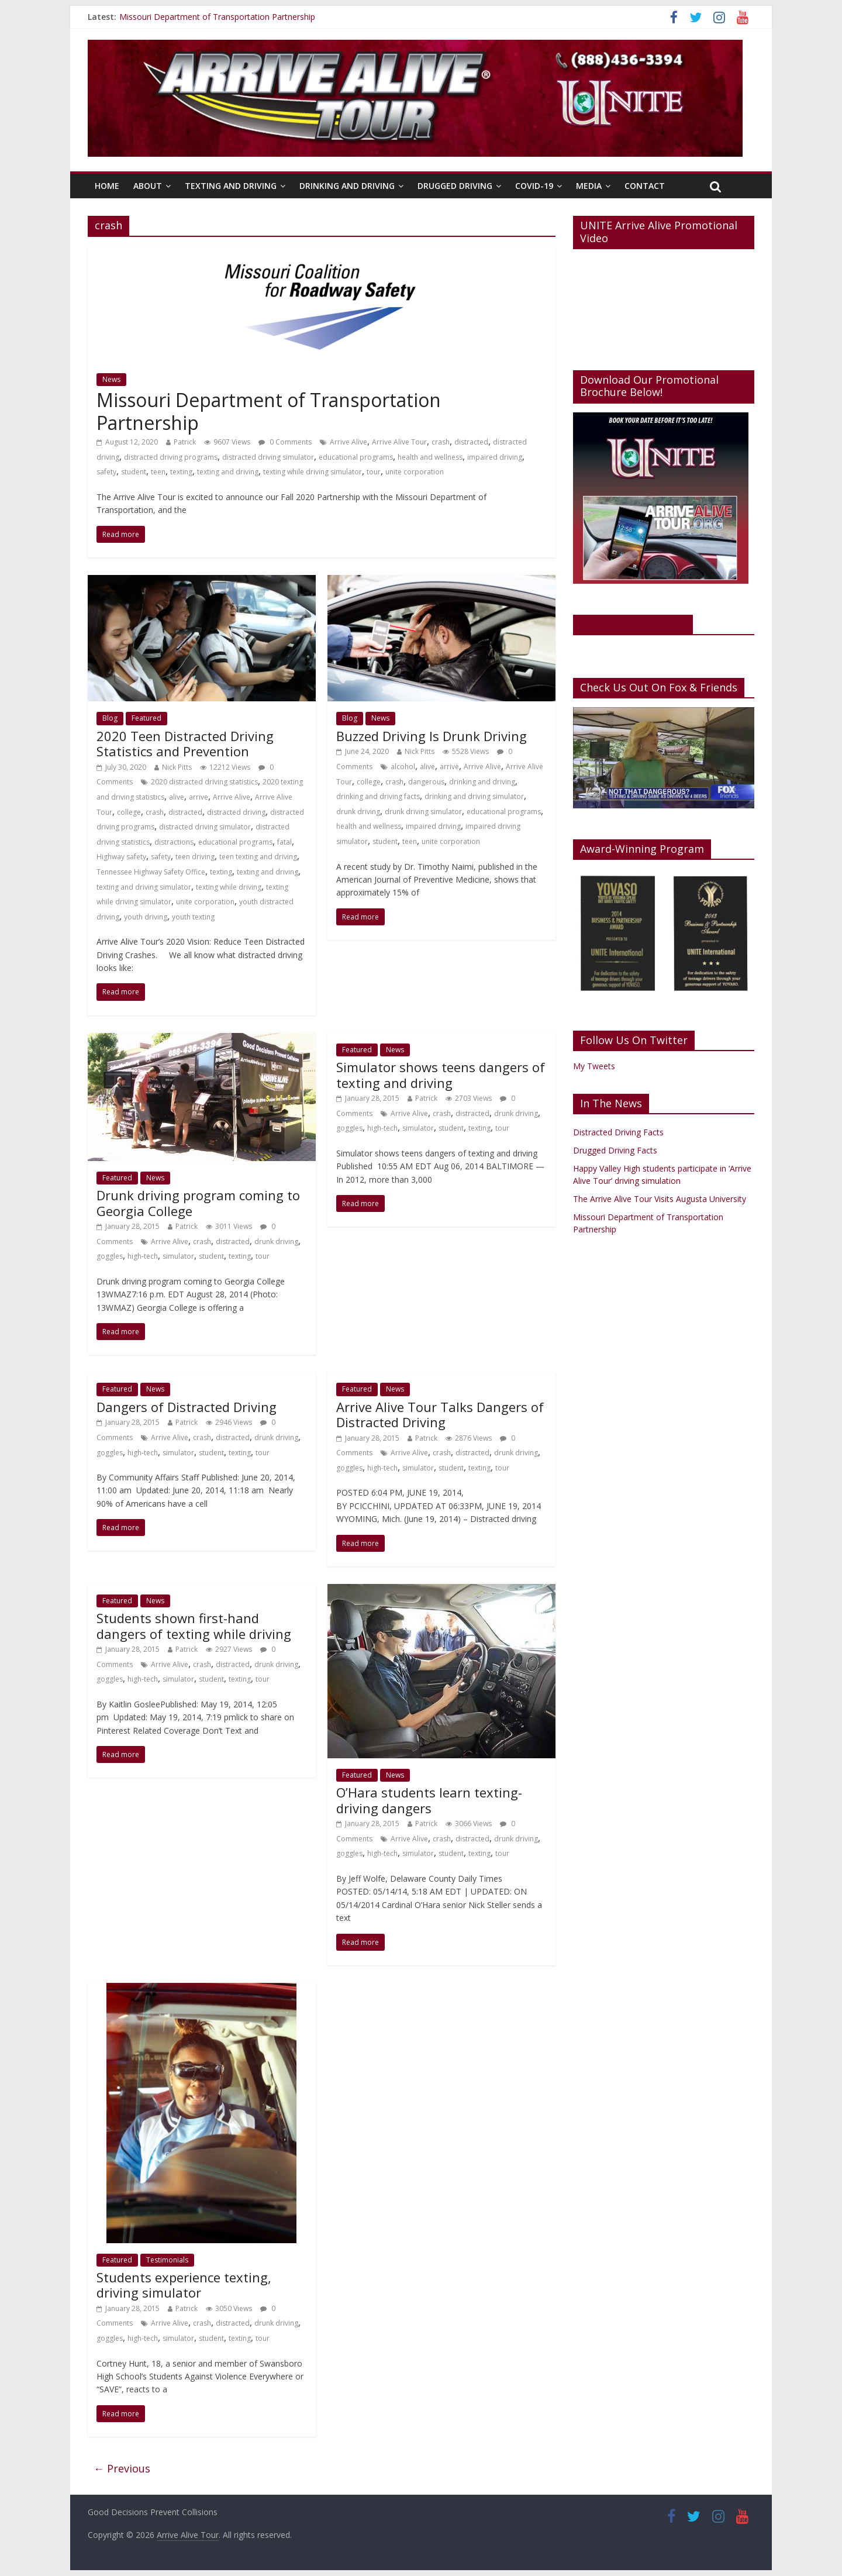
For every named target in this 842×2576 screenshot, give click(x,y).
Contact (644, 185)
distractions (174, 842)
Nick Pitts (177, 767)
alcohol (403, 767)
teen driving (195, 857)
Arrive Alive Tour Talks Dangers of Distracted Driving (440, 1414)
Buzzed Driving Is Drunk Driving (431, 736)
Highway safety (121, 857)
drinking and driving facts (378, 796)
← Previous (122, 2468)
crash (441, 442)
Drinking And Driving (347, 185)
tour (374, 472)
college (129, 812)
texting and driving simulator (143, 887)
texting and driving (227, 472)
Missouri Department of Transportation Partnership (217, 16)
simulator (178, 1256)
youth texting (193, 917)
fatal (284, 842)
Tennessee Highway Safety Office (150, 872)
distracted (471, 442)
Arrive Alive (348, 442)
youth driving (145, 917)
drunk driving (358, 812)
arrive (198, 797)
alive (176, 797)
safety (106, 472)
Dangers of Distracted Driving (186, 1407)
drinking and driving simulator (474, 796)
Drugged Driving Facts (615, 1150)
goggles (109, 1256)
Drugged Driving (454, 185)
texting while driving (228, 887)
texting (181, 472)
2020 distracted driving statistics (204, 782)
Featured (146, 718)
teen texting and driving (258, 857)
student (133, 472)
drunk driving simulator (423, 812)
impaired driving (494, 457)
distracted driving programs (171, 457)
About (147, 185)
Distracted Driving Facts (618, 1132)
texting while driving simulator (312, 472)
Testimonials (167, 2260)
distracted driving (236, 812)
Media (589, 185)
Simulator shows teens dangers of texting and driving (440, 1074)
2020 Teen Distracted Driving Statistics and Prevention (185, 743)
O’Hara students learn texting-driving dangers (429, 1799)
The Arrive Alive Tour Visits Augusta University (659, 1198)
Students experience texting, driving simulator (183, 2284)
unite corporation (414, 472)
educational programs (356, 457)
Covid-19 (534, 185)
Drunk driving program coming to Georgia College (198, 1202)
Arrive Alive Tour (399, 442)
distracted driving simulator (268, 457)
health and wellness (430, 457)
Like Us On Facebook (633, 624)
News (111, 379)
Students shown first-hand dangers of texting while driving (193, 1625)
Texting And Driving (231, 185)
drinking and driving (482, 782)
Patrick (185, 442)
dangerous (426, 782)
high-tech (142, 1256)
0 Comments (285, 442)
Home (107, 185)
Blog (110, 718)
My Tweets (594, 1066)
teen (158, 472)
